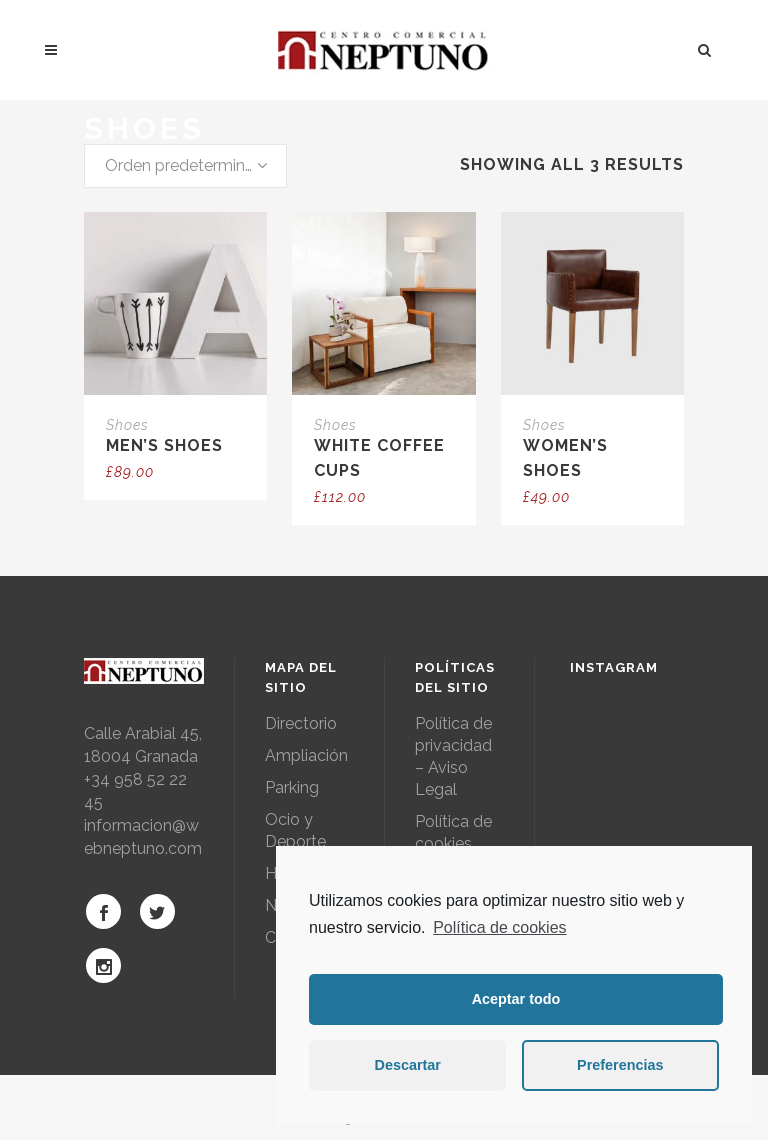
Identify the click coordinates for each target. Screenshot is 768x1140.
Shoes (127, 425)
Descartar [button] (408, 1065)
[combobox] (185, 166)
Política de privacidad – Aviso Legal (453, 756)
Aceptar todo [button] (516, 999)
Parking (292, 787)
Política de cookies (499, 927)
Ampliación (306, 755)
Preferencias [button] (620, 1065)
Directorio (301, 723)
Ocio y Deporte (295, 830)
